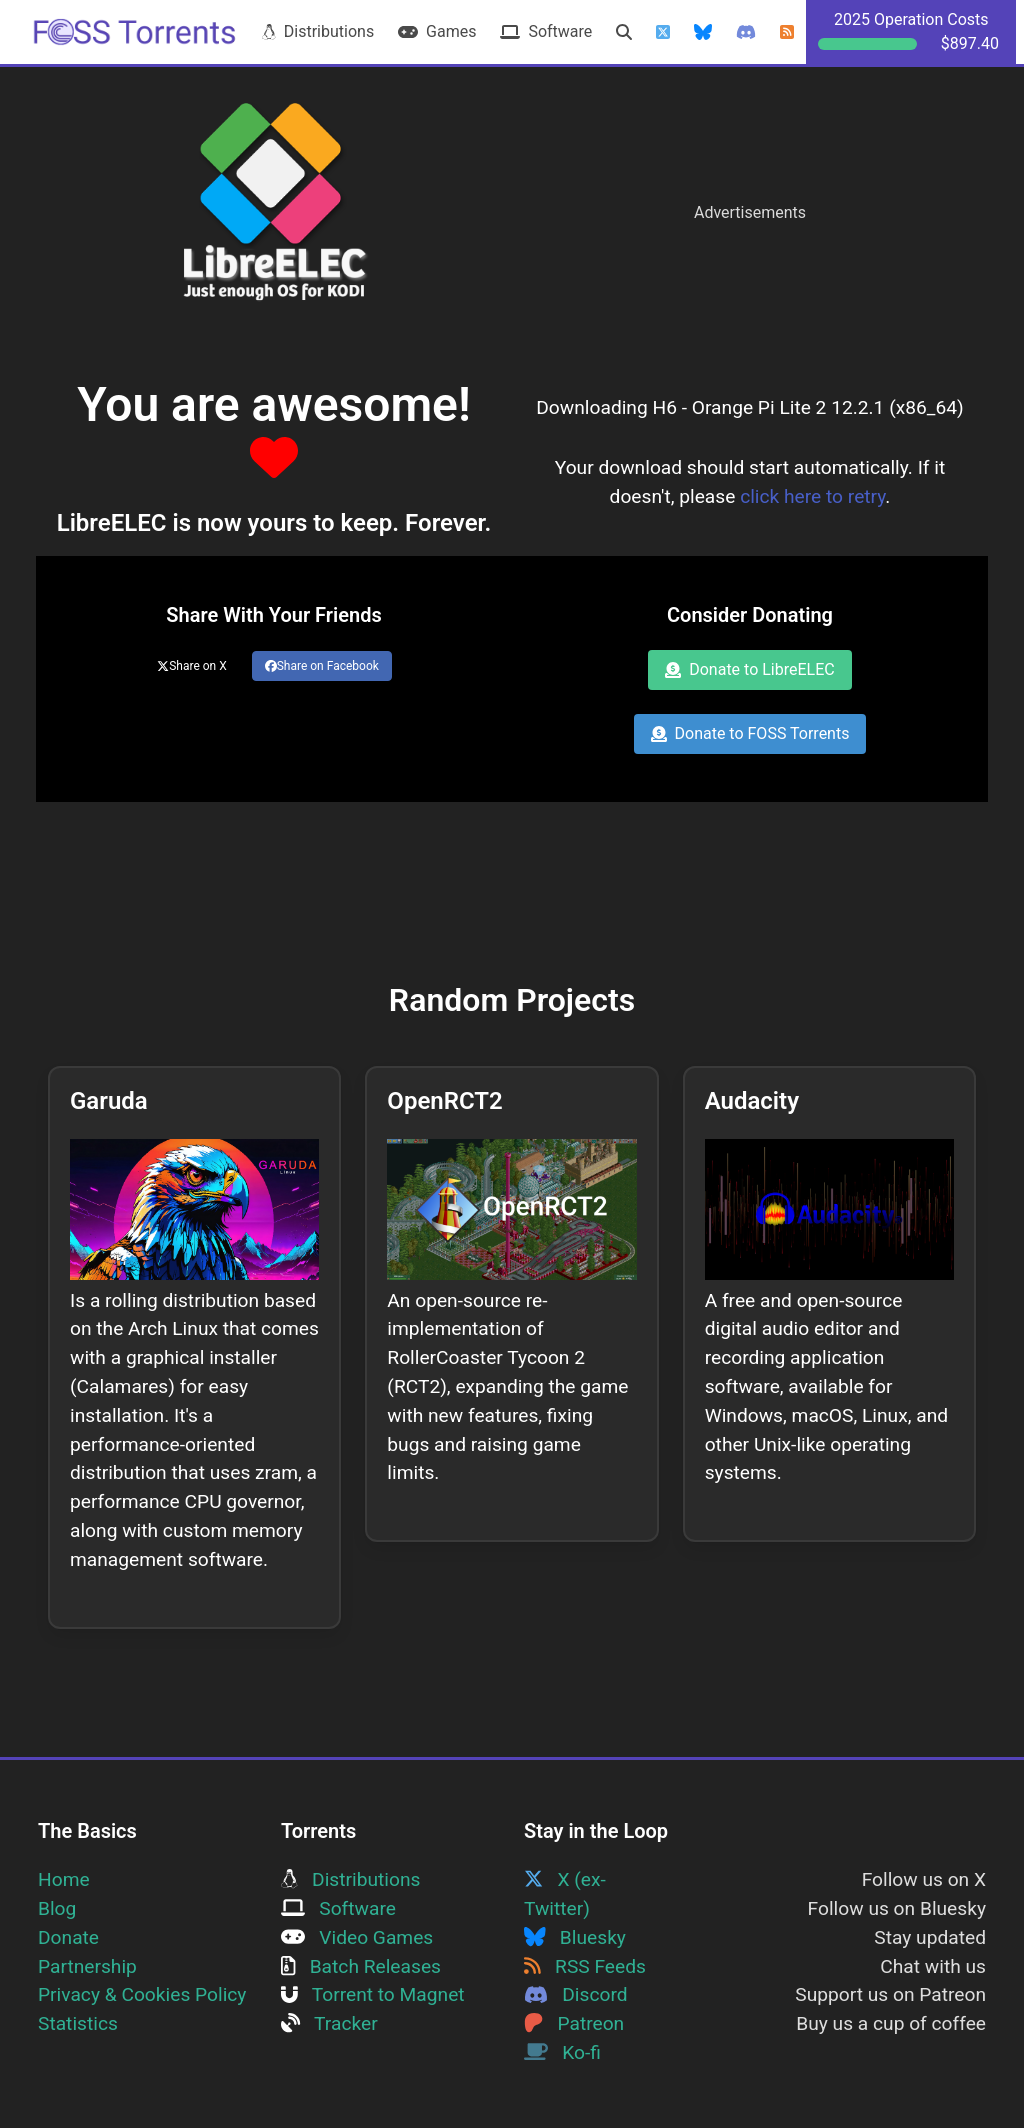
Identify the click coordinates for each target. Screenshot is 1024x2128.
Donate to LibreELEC (749, 669)
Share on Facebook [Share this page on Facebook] (322, 666)
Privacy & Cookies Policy (142, 1994)
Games (437, 31)
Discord (576, 1994)
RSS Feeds (585, 1966)
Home (64, 1879)
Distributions (318, 31)
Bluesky (575, 1937)
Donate (68, 1937)
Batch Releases (361, 1966)
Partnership (87, 1966)
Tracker (329, 2023)
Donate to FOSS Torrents (750, 733)
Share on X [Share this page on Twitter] (192, 666)
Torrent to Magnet (373, 1994)
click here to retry (812, 496)
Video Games (357, 1937)
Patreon (574, 2023)
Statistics (78, 2023)
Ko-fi (562, 2052)
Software (546, 31)
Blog (57, 1908)
